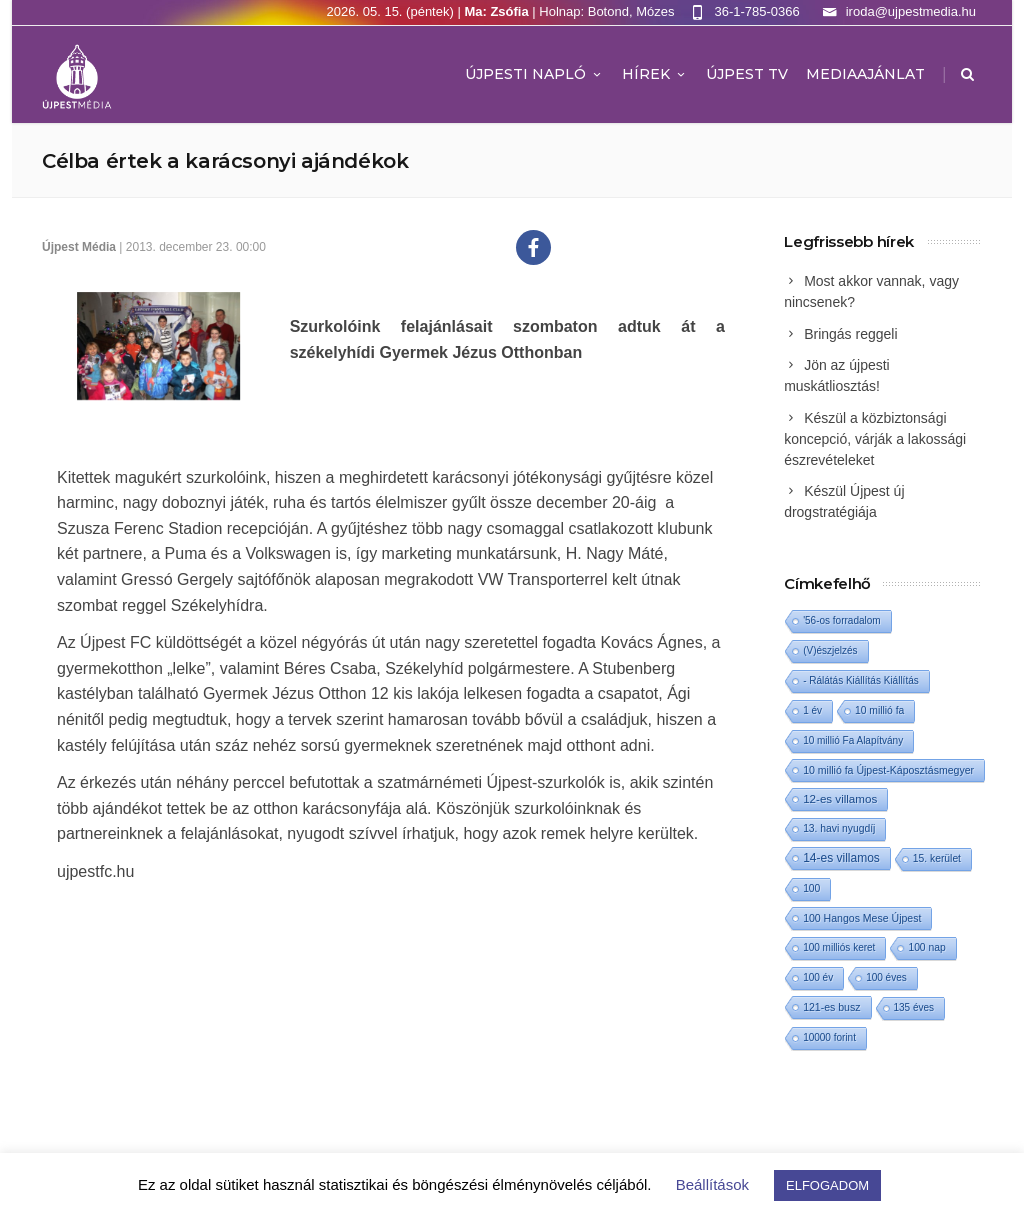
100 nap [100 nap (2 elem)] (926, 947)
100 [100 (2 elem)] (811, 888)
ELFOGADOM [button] (827, 1185)
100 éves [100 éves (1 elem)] (886, 977)
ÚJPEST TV (747, 74)
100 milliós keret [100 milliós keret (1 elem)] (839, 947)
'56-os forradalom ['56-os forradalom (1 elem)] (842, 620)
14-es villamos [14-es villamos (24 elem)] (841, 858)
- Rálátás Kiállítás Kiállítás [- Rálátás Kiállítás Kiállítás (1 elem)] (861, 680)
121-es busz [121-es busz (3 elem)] (831, 1007)
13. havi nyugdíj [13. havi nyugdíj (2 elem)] (839, 828)
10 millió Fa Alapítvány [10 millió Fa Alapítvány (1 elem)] (853, 740)
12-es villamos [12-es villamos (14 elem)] (840, 798)
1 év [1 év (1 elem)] (812, 710)
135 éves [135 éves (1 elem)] (914, 1007)
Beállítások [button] (712, 1184)
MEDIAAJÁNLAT (865, 74)
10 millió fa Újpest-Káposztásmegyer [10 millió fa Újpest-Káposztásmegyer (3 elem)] (888, 770)
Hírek (655, 74)
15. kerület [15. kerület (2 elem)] (937, 858)
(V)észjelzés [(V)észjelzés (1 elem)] (830, 650)
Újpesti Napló (534, 74)
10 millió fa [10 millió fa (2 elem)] (879, 710)
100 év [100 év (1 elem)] (818, 977)
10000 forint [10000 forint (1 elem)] (829, 1037)
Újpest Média (79, 247)
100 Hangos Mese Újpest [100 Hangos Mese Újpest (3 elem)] (862, 918)
